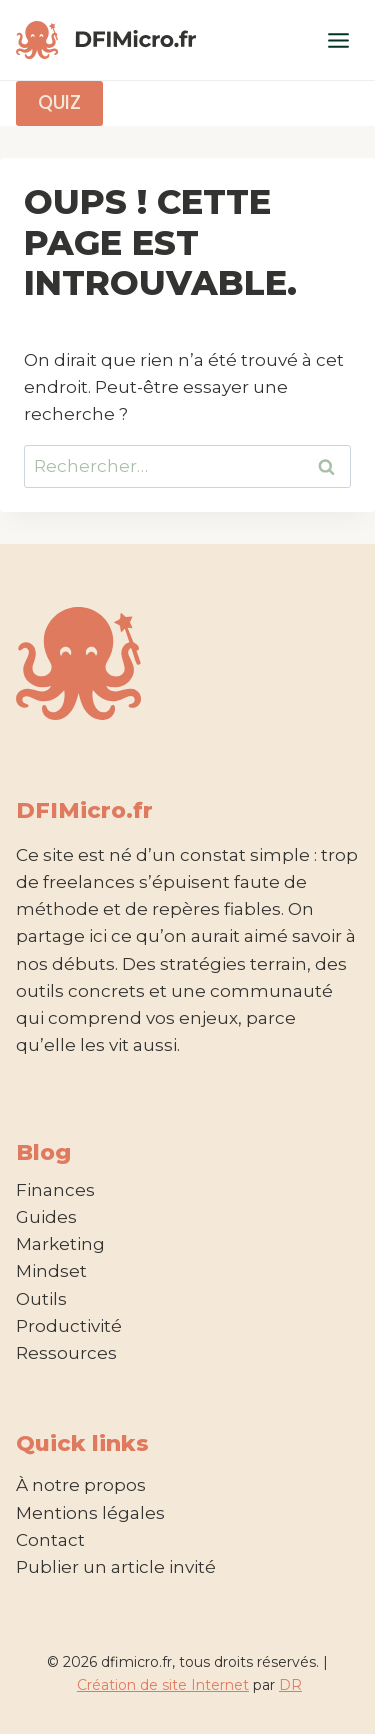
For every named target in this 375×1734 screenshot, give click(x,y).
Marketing (60, 1244)
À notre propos (81, 1485)
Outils (41, 1299)
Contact (50, 1540)
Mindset (51, 1271)
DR (290, 1685)
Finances (55, 1190)
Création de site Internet (163, 1685)
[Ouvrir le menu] (338, 40)
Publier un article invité (116, 1567)
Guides (46, 1217)
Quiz (59, 102)
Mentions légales (90, 1513)
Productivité (69, 1326)
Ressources (66, 1353)
